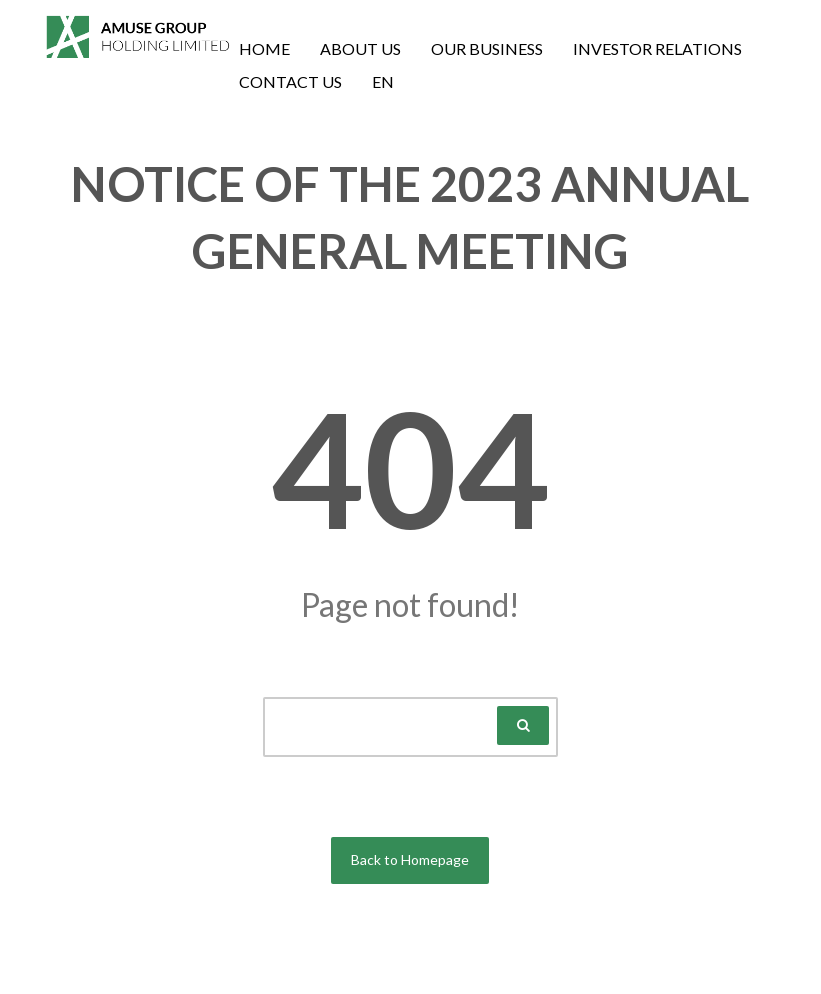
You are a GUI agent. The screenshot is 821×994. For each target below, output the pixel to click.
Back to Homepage (410, 859)
